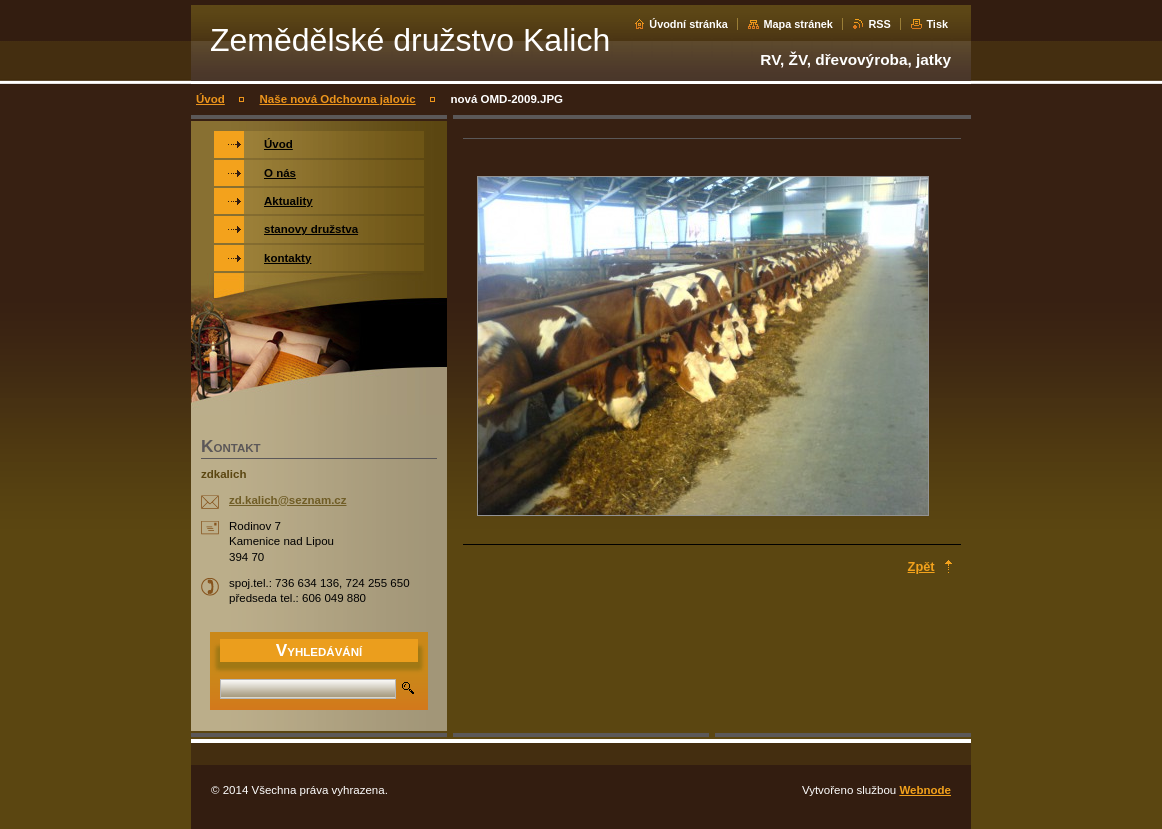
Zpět (921, 566)
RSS (879, 24)
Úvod (210, 99)
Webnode (925, 790)
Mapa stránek (798, 24)
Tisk (937, 24)
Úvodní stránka (688, 24)
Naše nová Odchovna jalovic (338, 99)
